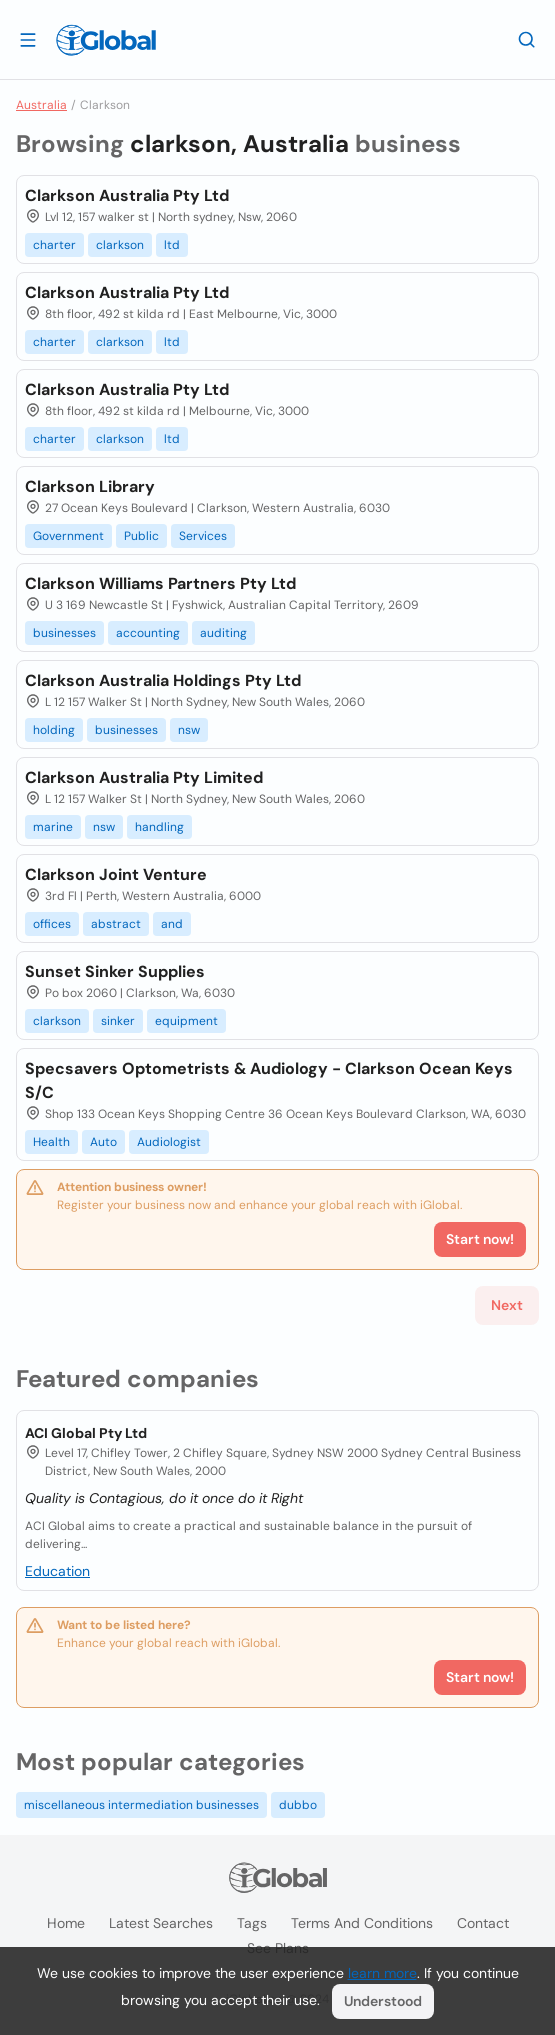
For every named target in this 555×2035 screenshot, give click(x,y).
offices (52, 924)
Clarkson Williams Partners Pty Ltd (160, 583)
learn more (382, 1973)
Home (66, 1923)
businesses (64, 633)
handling (159, 827)
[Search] (527, 39)
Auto (103, 1142)
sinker (118, 1021)
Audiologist (169, 1142)
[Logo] (106, 40)
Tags (252, 1923)
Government (68, 536)
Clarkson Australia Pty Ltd (127, 195)
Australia (41, 105)
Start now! (480, 1677)
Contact (483, 1923)
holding (54, 730)
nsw (189, 730)
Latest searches (161, 1923)
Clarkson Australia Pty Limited (144, 777)
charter (54, 245)
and (172, 924)
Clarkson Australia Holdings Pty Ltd (163, 680)
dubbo (298, 1805)
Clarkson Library (90, 486)
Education (57, 1571)
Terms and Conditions (362, 1923)
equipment (186, 1021)
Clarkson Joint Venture (116, 874)
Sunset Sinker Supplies (115, 971)
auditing (223, 633)
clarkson (120, 245)
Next (507, 1305)
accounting (148, 633)
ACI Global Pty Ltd (86, 1433)
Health (51, 1142)
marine (53, 827)
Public (141, 536)
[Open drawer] (28, 39)
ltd (172, 245)
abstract (116, 924)
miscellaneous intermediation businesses (141, 1805)
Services (203, 536)
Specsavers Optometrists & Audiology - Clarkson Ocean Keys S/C (269, 1080)
